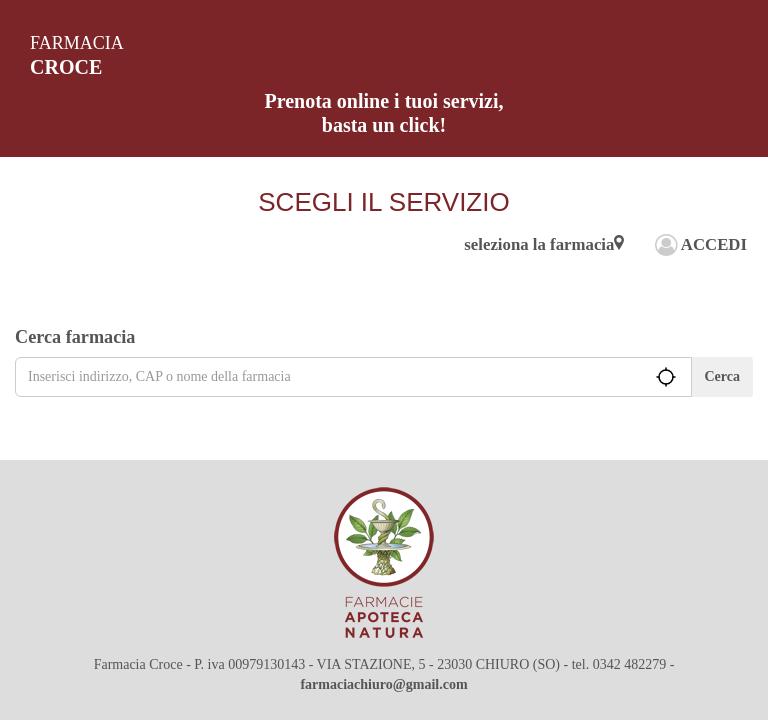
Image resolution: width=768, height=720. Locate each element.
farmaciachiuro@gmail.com (383, 684)
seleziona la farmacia (544, 244)
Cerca (723, 376)
